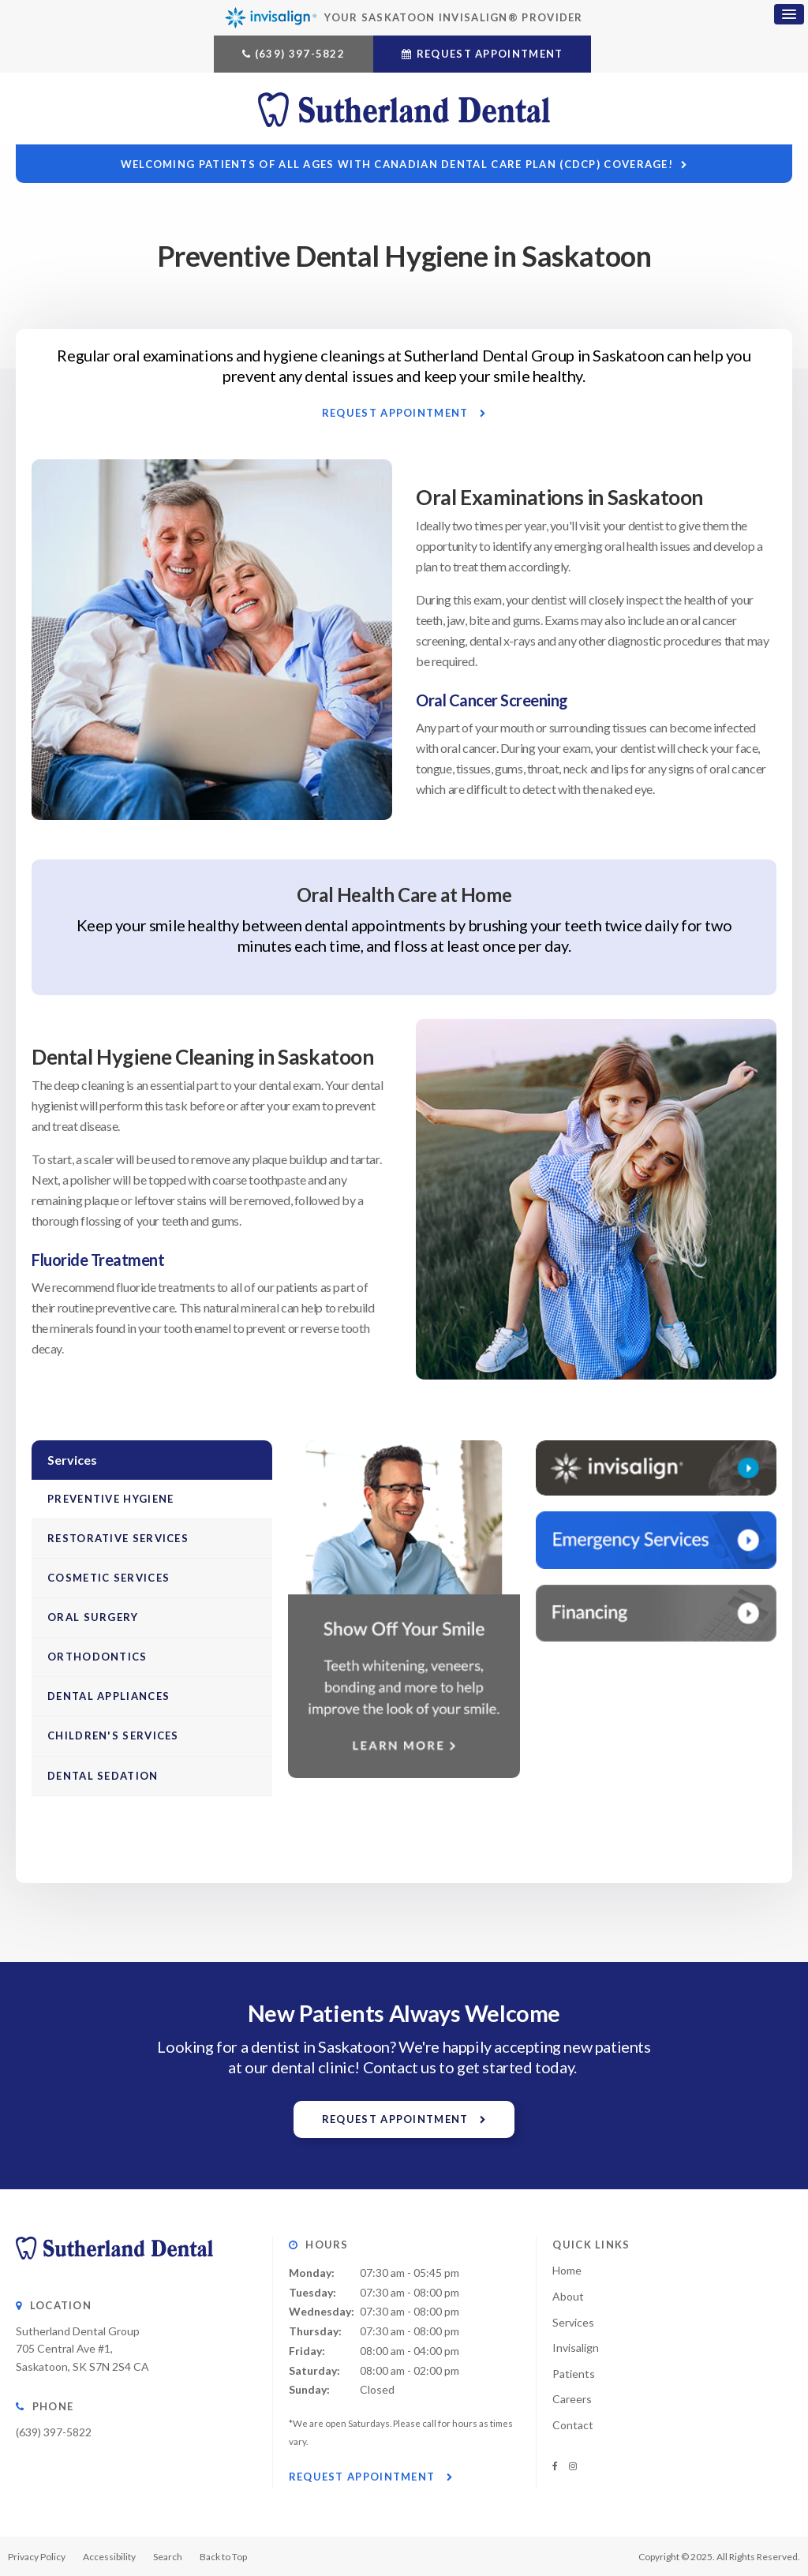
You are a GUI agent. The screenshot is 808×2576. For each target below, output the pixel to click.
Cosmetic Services (108, 1577)
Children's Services (113, 1735)
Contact (572, 2425)
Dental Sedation (103, 1775)
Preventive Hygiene (110, 1498)
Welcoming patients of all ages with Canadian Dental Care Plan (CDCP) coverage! (397, 164)
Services (573, 2322)
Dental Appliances (108, 1696)
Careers (572, 2399)
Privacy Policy (36, 2557)
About (568, 2296)
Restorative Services (118, 1538)
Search (167, 2557)
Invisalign (575, 2347)
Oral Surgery (93, 1617)
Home (567, 2270)
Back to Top (223, 2557)
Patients (573, 2373)
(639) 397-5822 (300, 53)
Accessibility (109, 2557)
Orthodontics (97, 1656)
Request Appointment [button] (490, 53)
